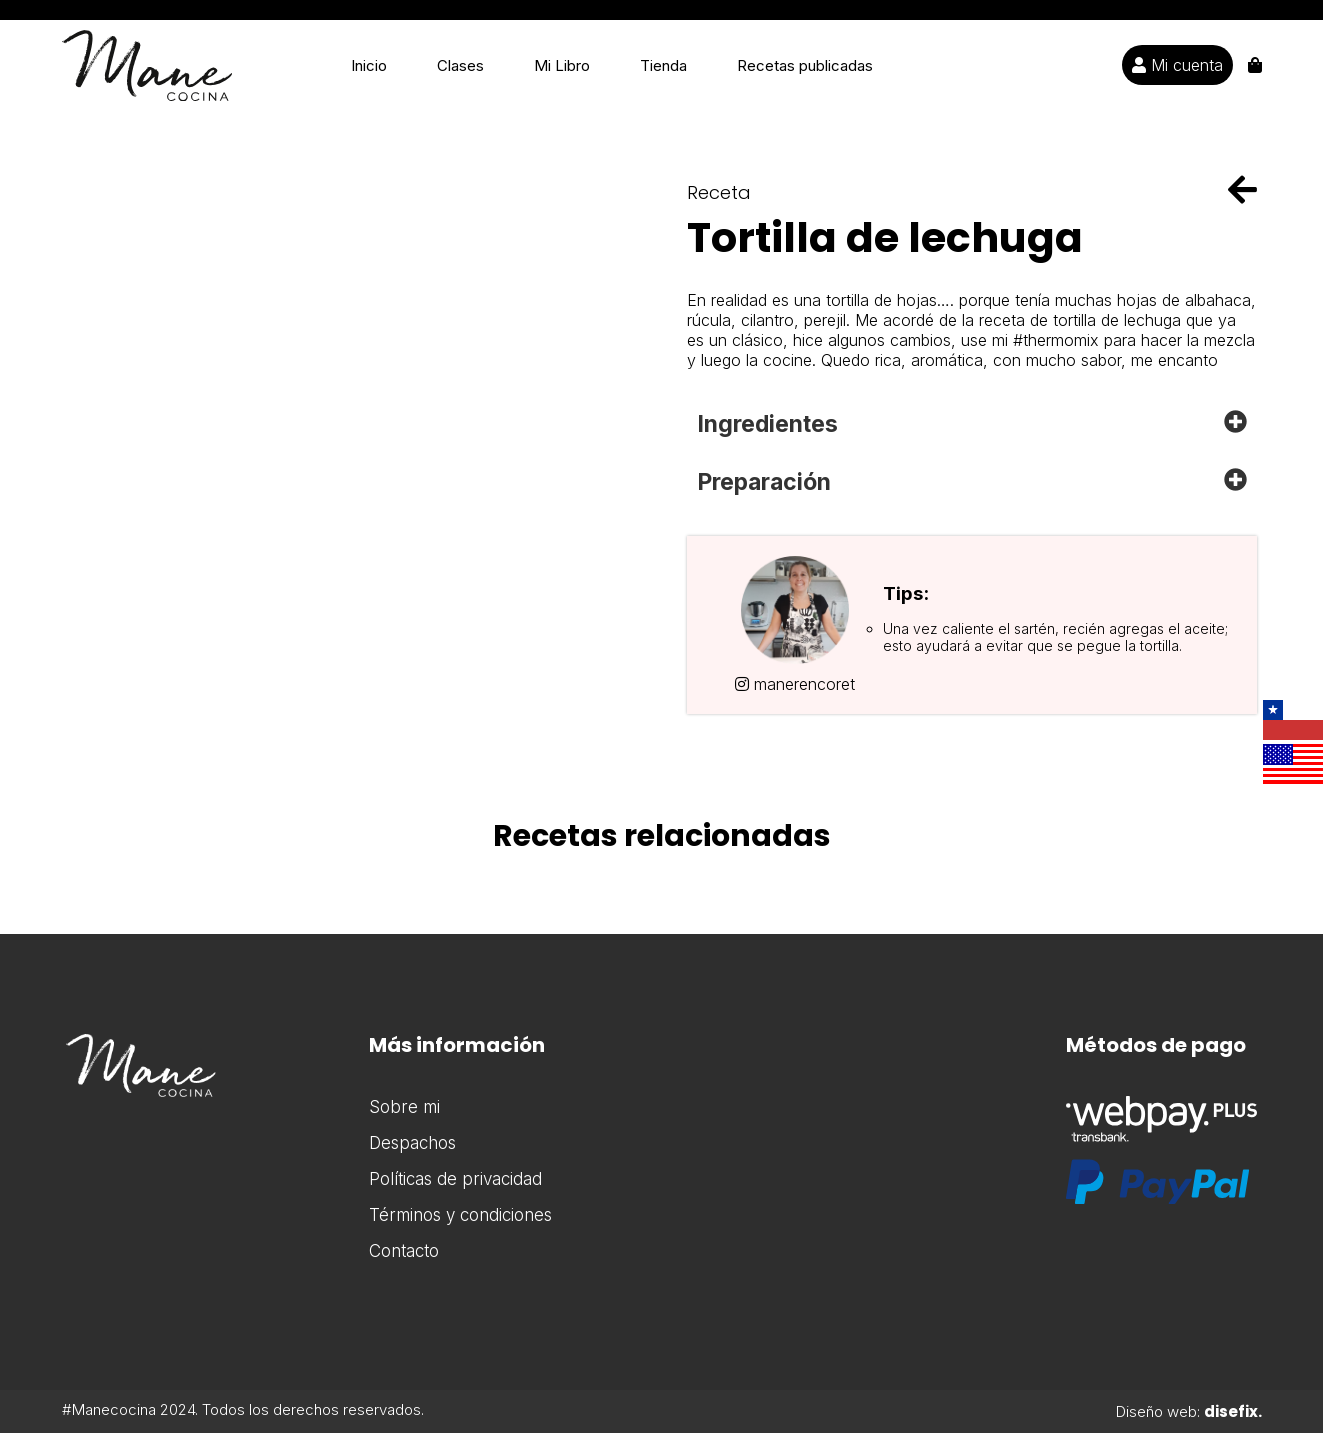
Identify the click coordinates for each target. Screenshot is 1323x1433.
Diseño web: (1189, 1411)
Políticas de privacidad (455, 1179)
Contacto (404, 1251)
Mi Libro (562, 65)
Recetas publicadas (805, 65)
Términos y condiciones (460, 1215)
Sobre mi (404, 1107)
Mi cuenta (1177, 65)
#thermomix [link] (1056, 340)
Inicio (369, 65)
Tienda (663, 65)
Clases (460, 65)
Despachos (412, 1143)
